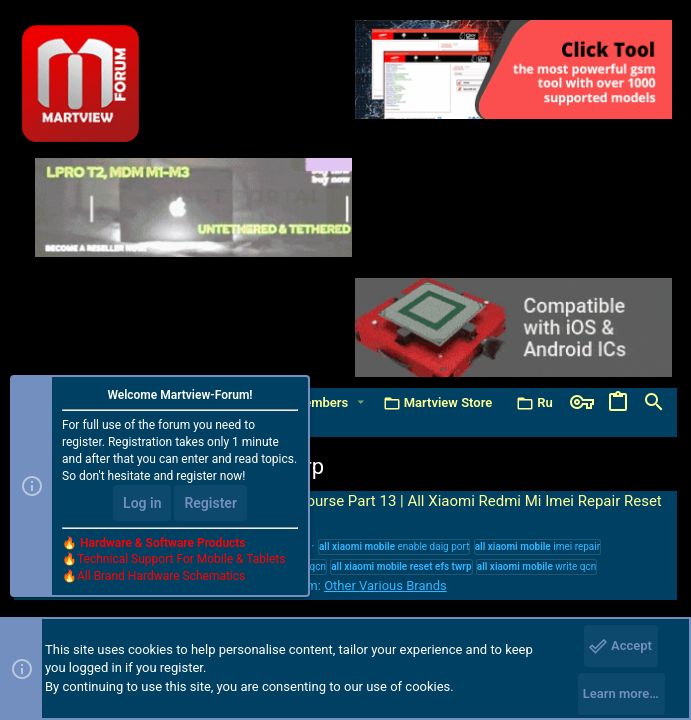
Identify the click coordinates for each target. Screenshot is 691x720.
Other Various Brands (385, 585)
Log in (142, 503)
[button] (360, 402)
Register (210, 503)
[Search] (654, 403)
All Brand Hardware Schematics (161, 576)
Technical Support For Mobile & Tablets (181, 559)
